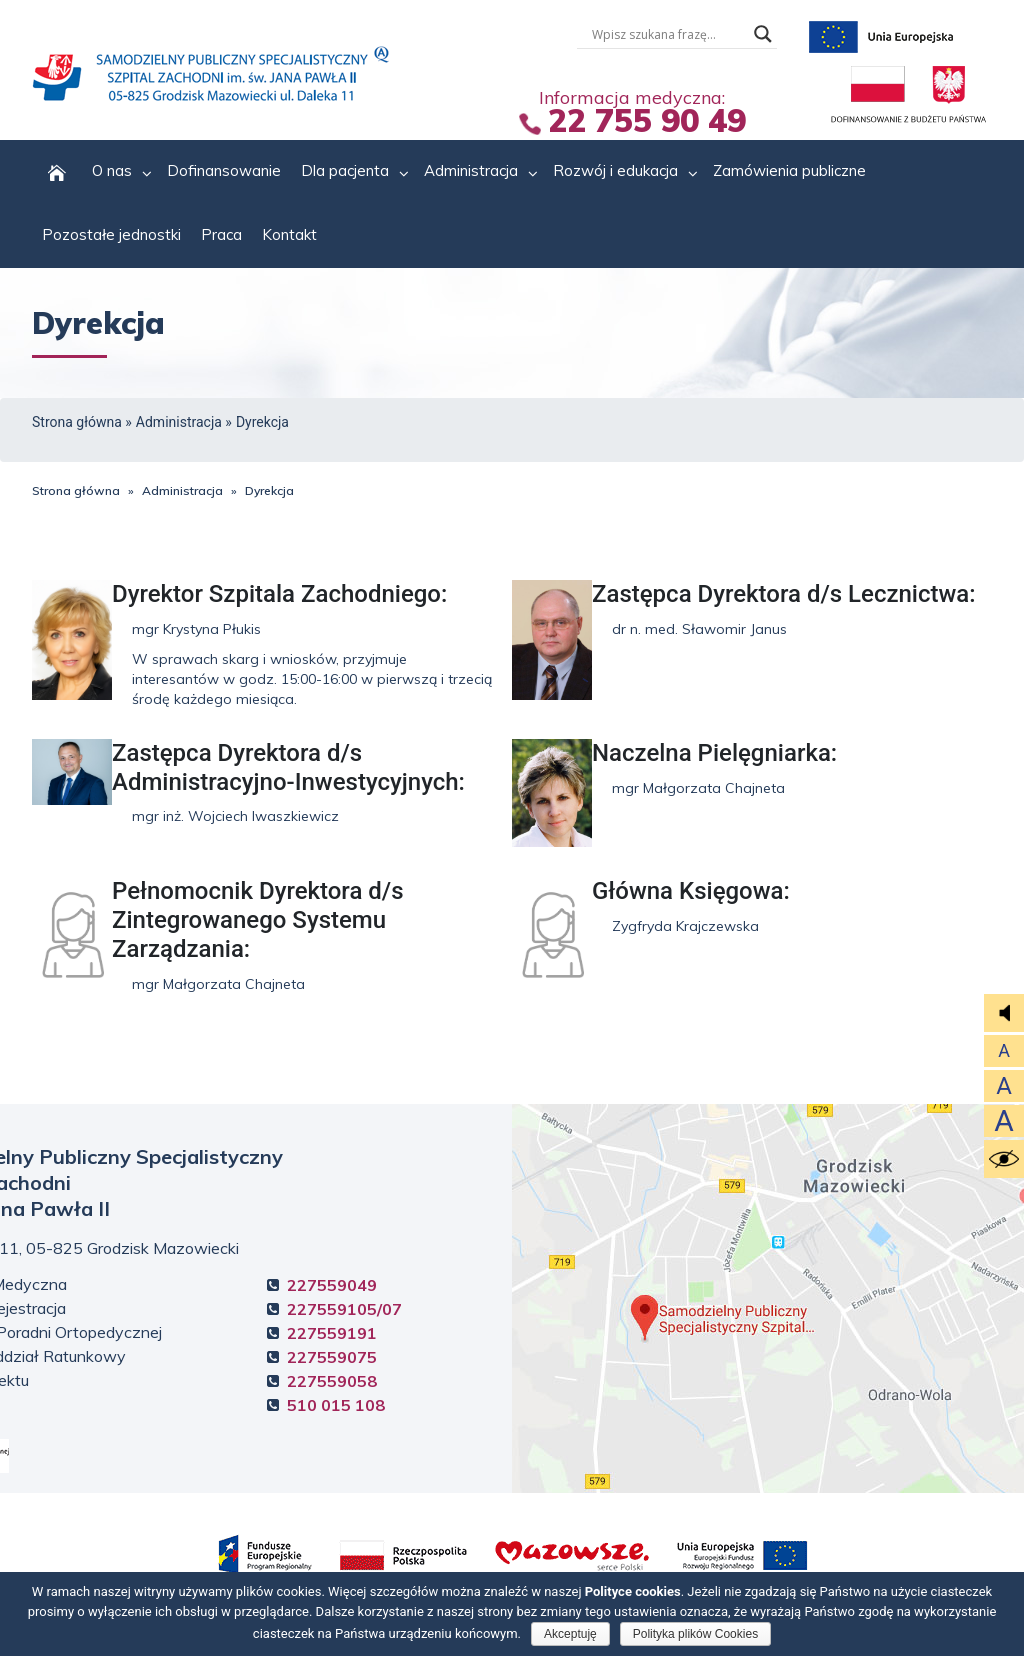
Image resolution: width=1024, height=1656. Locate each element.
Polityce (633, 1591)
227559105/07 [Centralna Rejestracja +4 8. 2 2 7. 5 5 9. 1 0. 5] (344, 1309)
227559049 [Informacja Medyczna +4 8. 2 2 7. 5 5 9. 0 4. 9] (332, 1285)
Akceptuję (570, 1634)
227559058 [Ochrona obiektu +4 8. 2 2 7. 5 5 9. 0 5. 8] (332, 1381)
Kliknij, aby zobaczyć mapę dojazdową (768, 1298)
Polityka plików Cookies (695, 1634)
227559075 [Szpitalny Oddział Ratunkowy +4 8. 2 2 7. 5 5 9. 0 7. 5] (332, 1357)
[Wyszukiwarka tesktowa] (668, 34)
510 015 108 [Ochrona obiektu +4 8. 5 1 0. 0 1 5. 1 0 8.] (336, 1405)
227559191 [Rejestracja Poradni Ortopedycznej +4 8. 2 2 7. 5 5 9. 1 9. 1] (332, 1333)
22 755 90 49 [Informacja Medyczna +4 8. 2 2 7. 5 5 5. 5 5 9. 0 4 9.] (647, 120)
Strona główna (77, 422)
